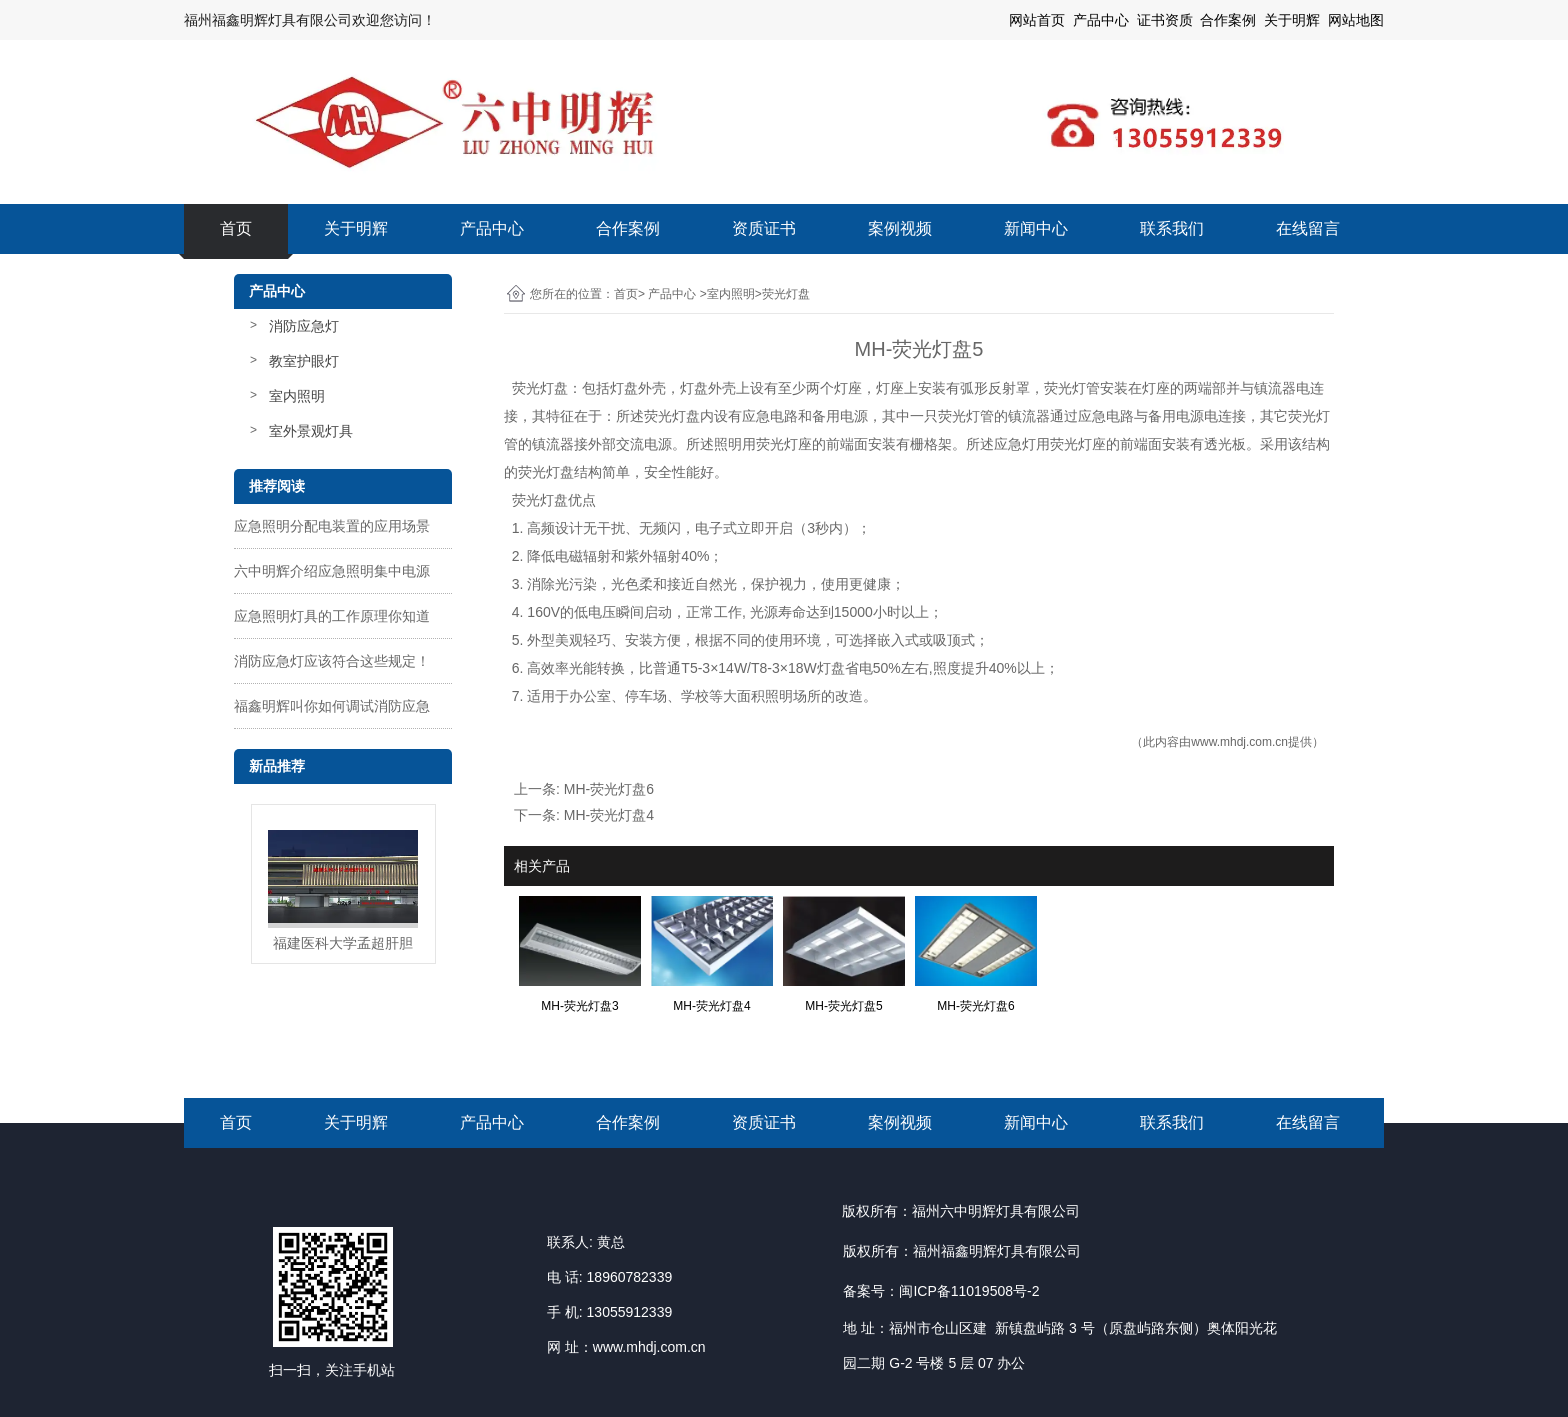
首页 (236, 228)
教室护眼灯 (304, 361)
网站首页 (1037, 20)
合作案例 (628, 228)
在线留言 (1308, 228)
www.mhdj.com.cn (1239, 742)
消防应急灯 (304, 326)
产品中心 (492, 228)
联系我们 (1172, 228)
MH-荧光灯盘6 (609, 789)
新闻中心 (1036, 228)
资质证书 (764, 228)
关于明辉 (1292, 20)
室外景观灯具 (311, 431)
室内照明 (297, 396)
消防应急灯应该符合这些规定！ (332, 661)
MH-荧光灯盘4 (609, 815)
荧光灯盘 (540, 388)
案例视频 (900, 228)
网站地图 (1356, 20)
